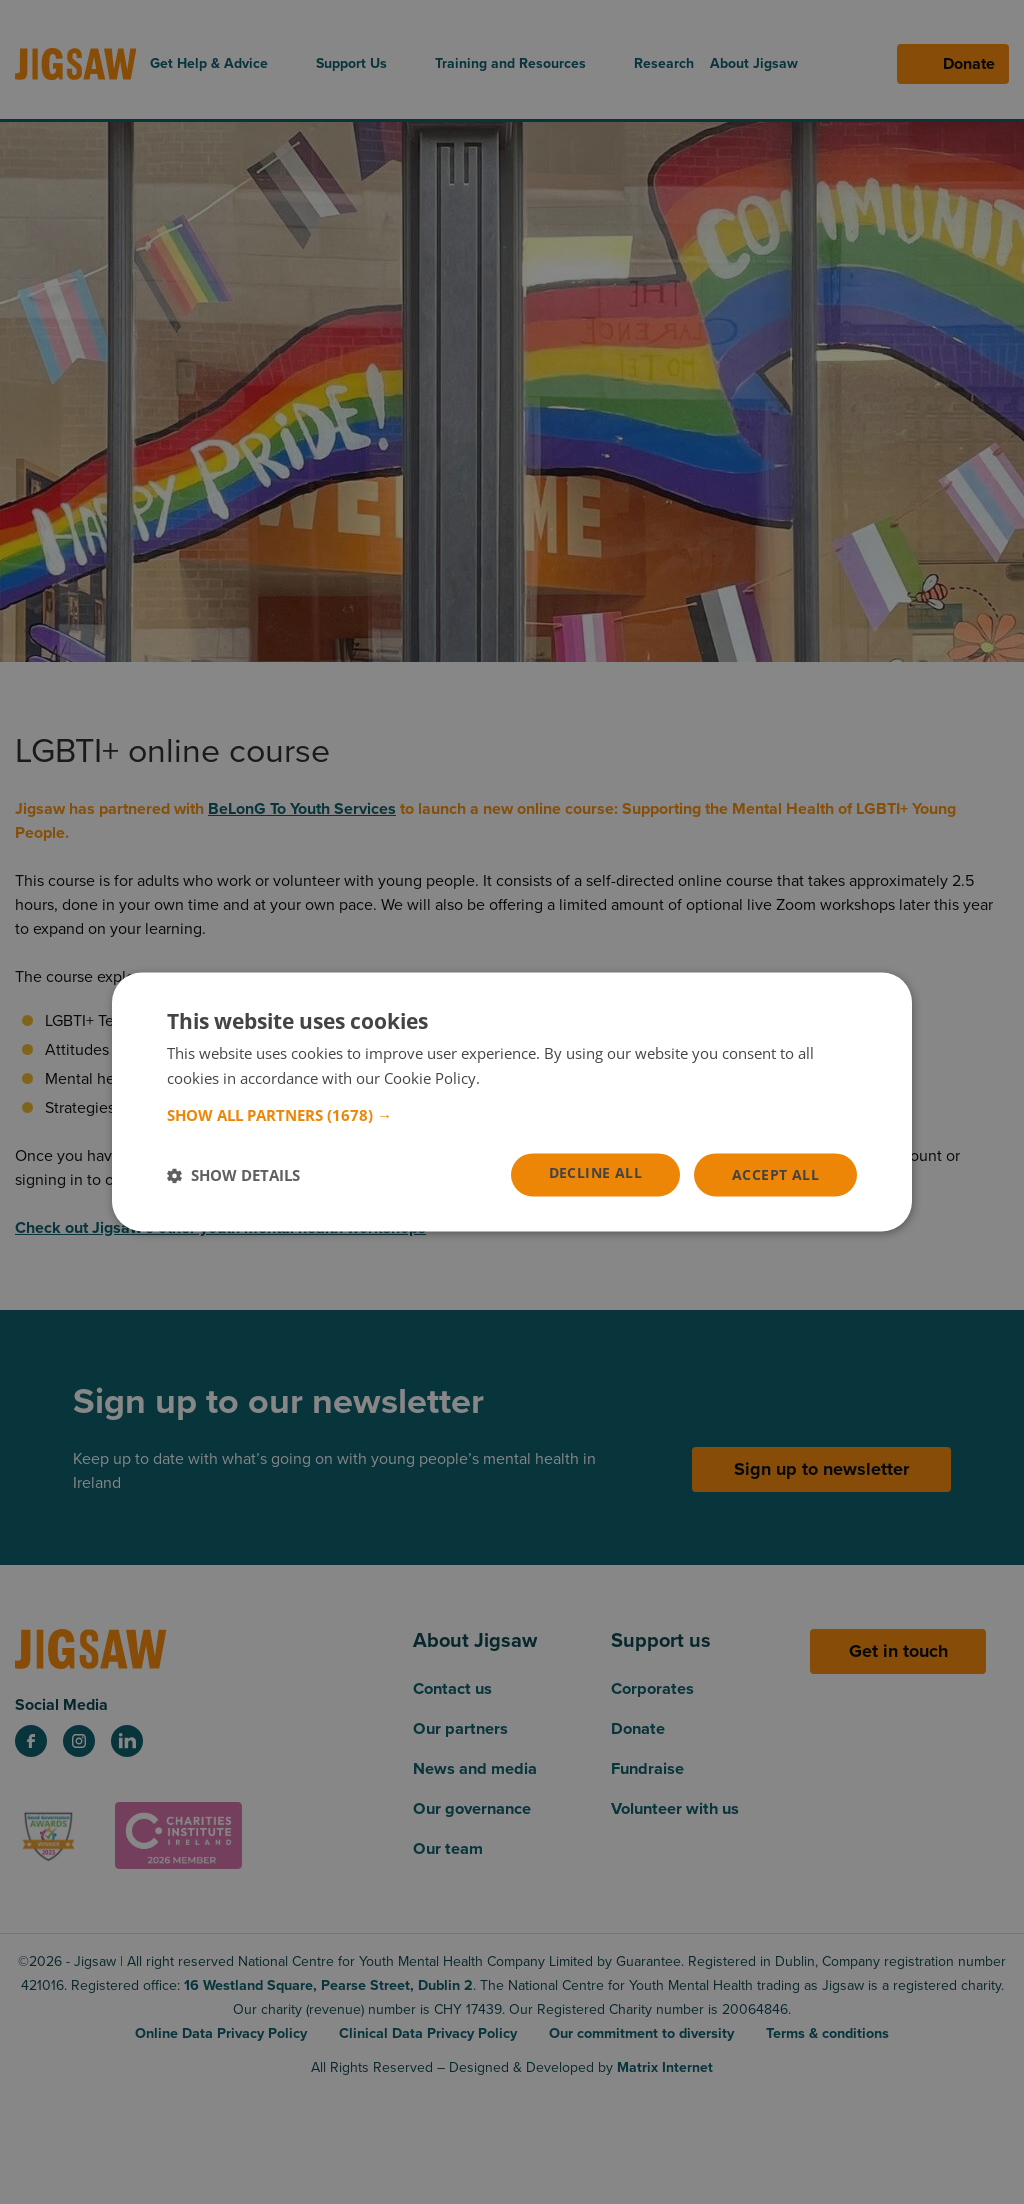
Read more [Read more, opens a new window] (521, 1078)
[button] (512, 1115)
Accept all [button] (775, 1174)
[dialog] (512, 1102)
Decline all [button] (595, 1173)
